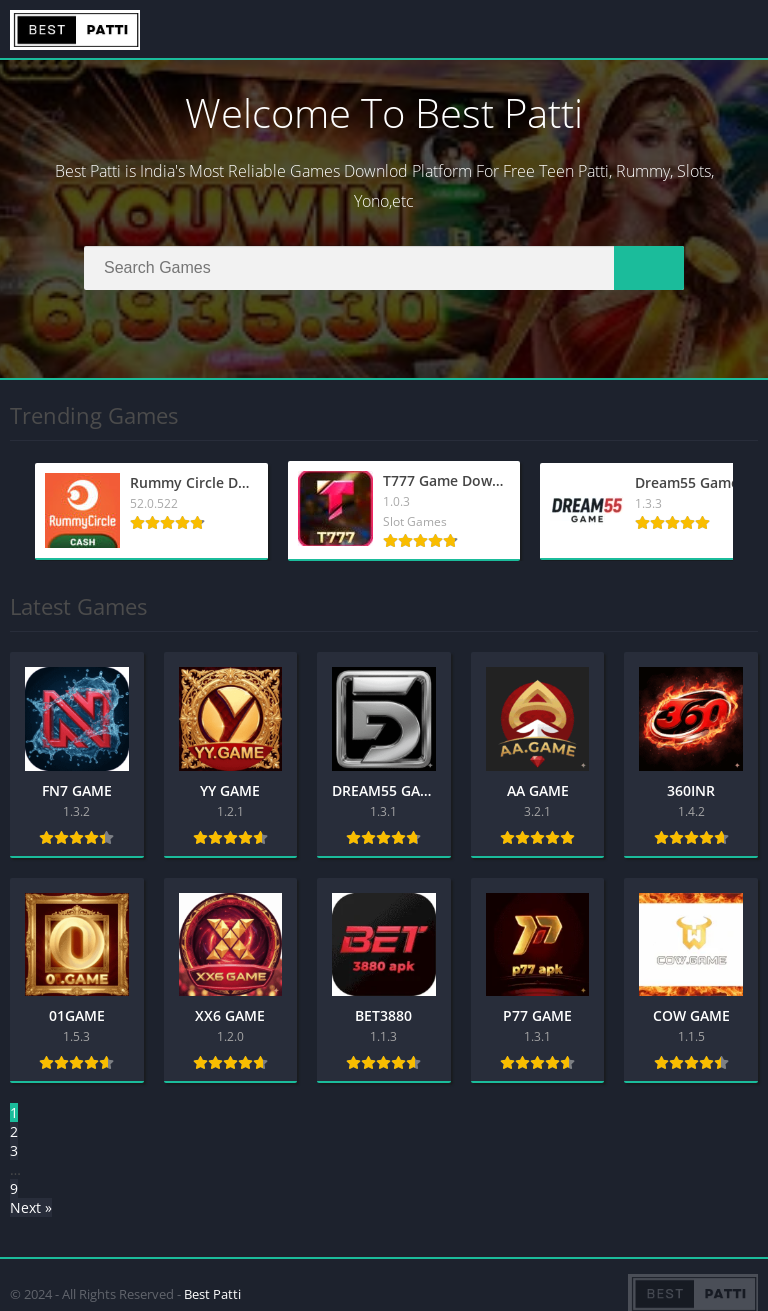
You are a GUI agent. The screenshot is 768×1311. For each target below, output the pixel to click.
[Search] (384, 268)
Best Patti (212, 1294)
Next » (31, 1207)
